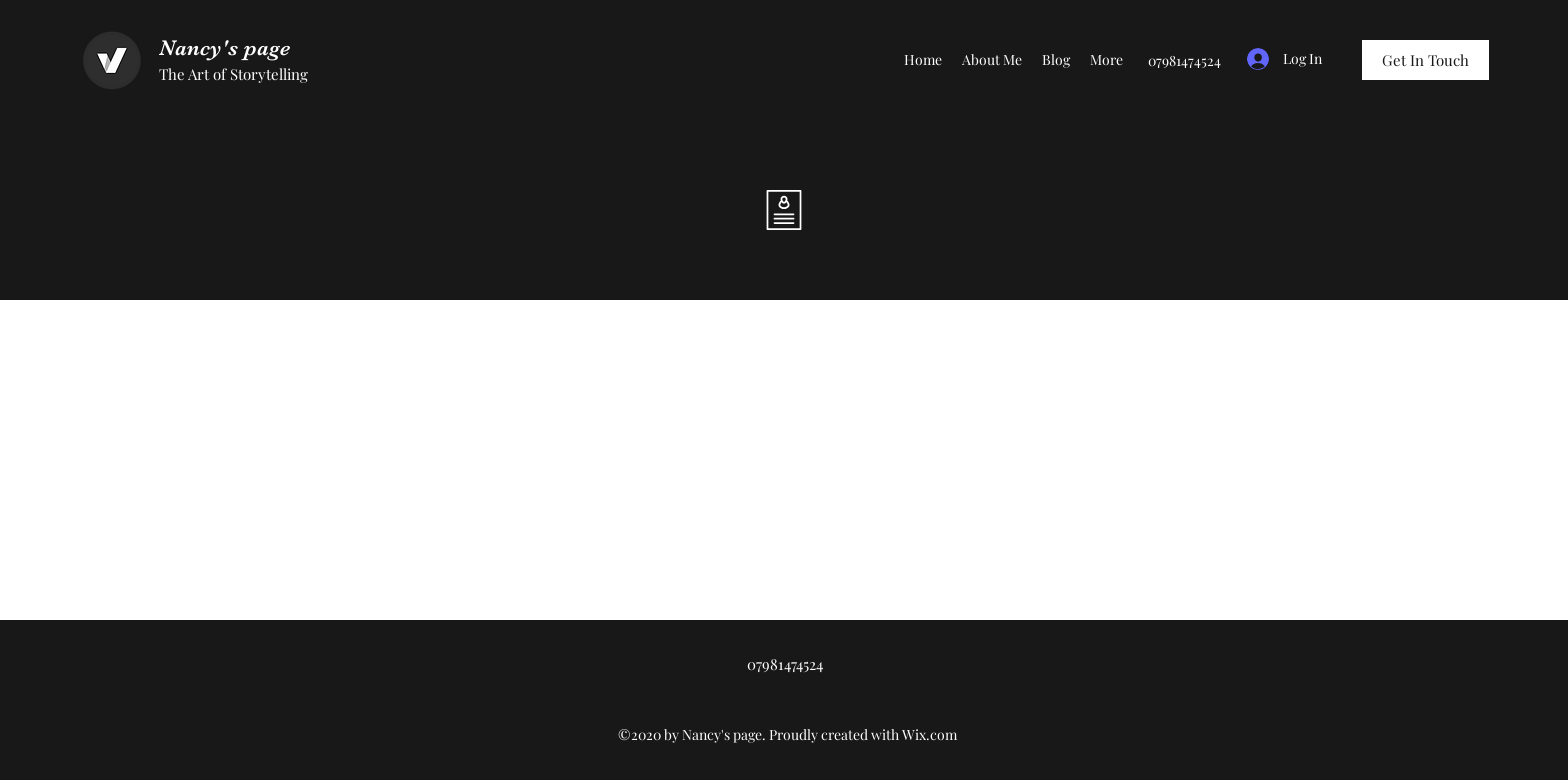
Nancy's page (224, 47)
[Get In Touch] (1425, 60)
